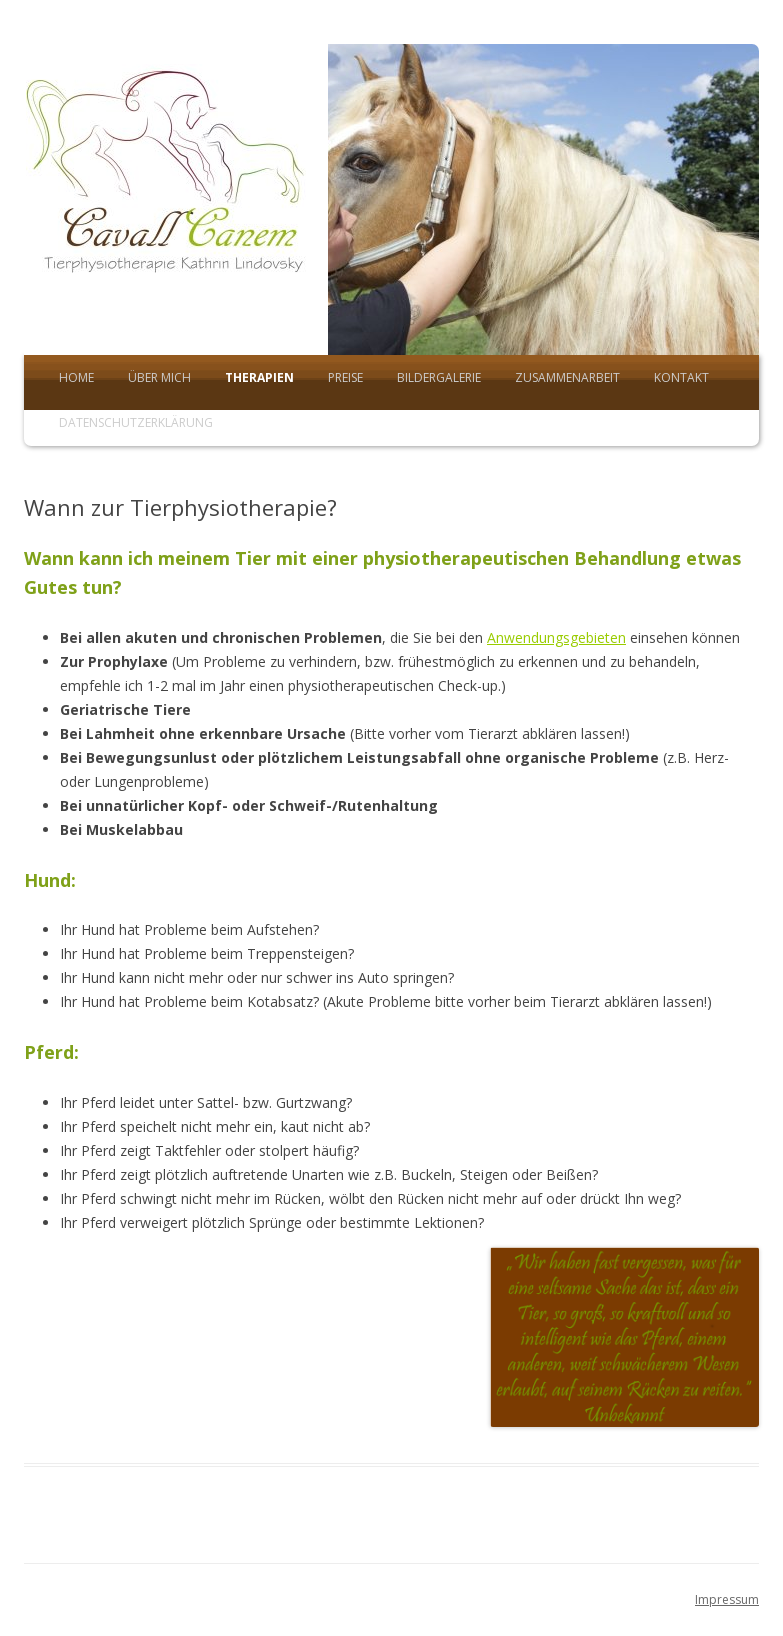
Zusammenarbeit (567, 377)
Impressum (727, 1599)
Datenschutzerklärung (136, 422)
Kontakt (681, 377)
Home (76, 377)
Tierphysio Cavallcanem (176, 199)
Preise (345, 377)
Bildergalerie (439, 377)
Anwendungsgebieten (556, 637)
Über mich (159, 377)
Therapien (259, 377)
